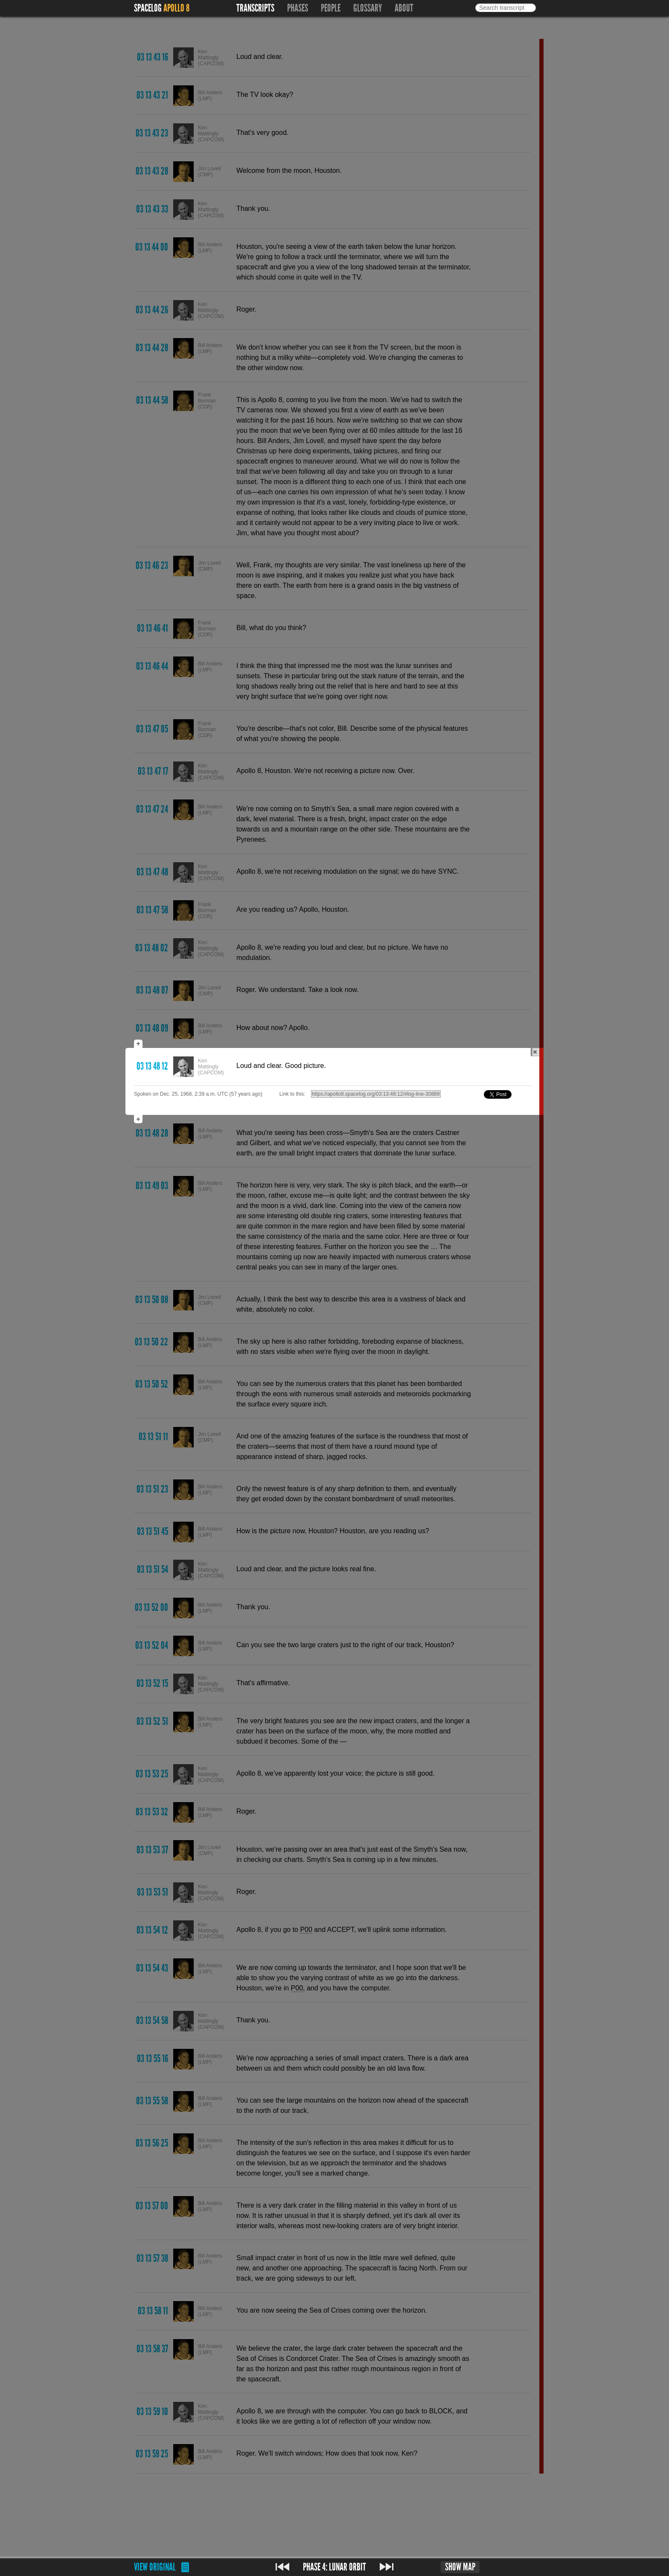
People (330, 8)
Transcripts (255, 8)
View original (155, 2567)
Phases (297, 8)
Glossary (367, 8)
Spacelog (148, 8)
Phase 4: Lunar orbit (334, 2567)
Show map (460, 2567)
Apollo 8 (176, 8)
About (404, 8)
